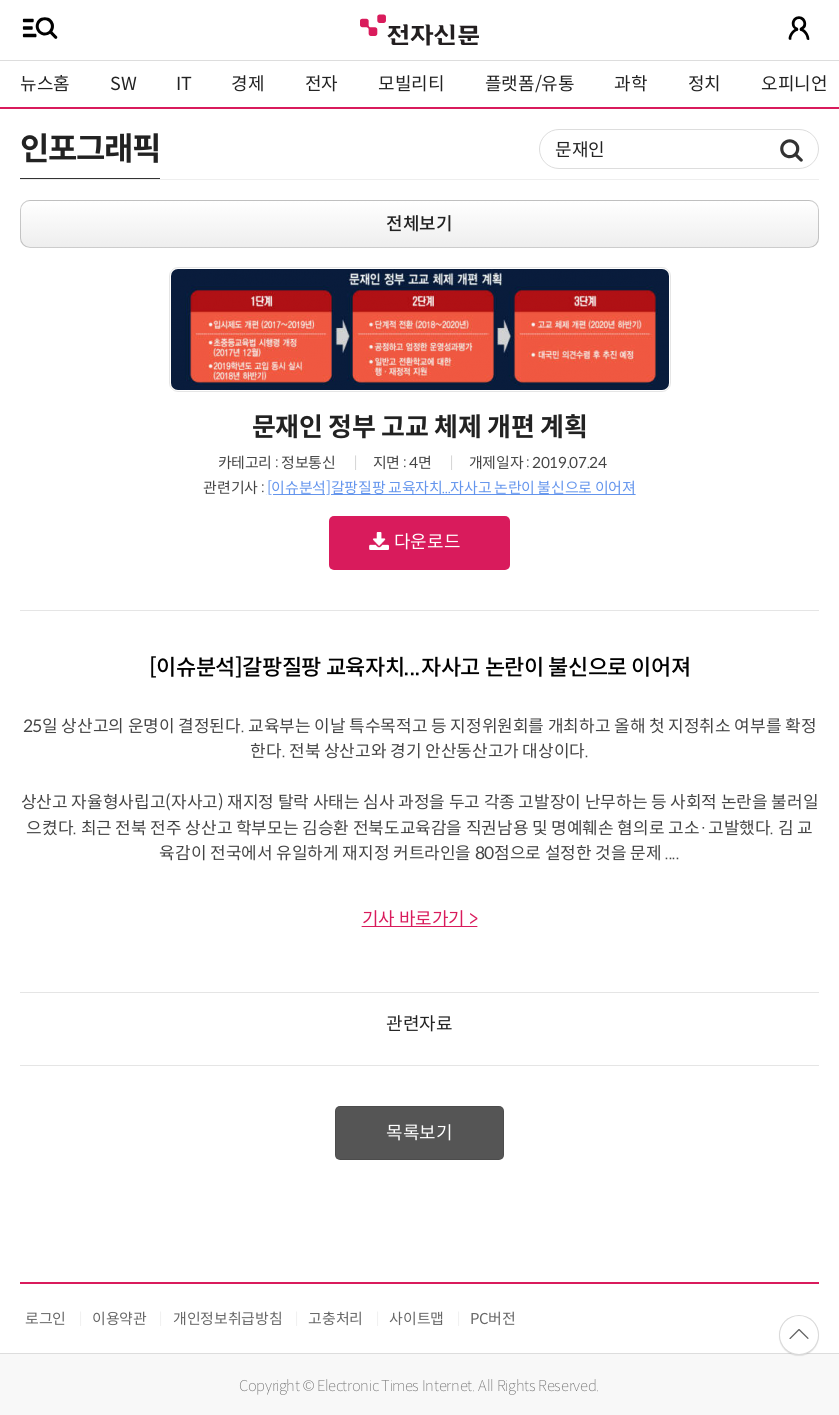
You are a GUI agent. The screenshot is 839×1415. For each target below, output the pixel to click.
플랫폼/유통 (530, 84)
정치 (704, 84)
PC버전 (493, 1318)
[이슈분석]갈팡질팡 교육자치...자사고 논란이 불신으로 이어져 (451, 487)
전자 (321, 84)
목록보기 (419, 1133)
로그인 (45, 1318)
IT (183, 84)
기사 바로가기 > (420, 919)
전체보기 (419, 224)
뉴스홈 (45, 84)
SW (123, 84)
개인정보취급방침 (227, 1318)
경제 (247, 84)
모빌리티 (411, 84)
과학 (630, 84)
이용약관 (119, 1318)
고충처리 (335, 1318)
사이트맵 (416, 1318)
